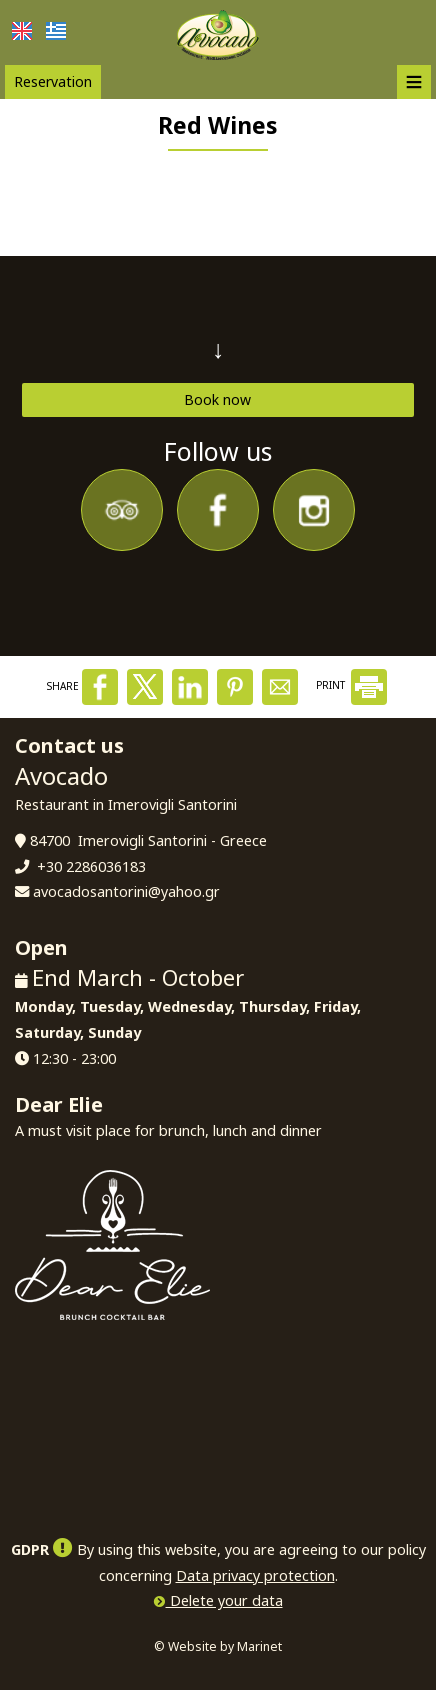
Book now (217, 399)
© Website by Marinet (218, 1646)
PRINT (351, 685)
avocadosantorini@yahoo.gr (126, 891)
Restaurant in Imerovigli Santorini (126, 804)
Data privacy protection (255, 1575)
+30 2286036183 (91, 866)
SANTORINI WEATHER (218, 1415)
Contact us (69, 745)
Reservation (53, 81)
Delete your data (218, 1600)
